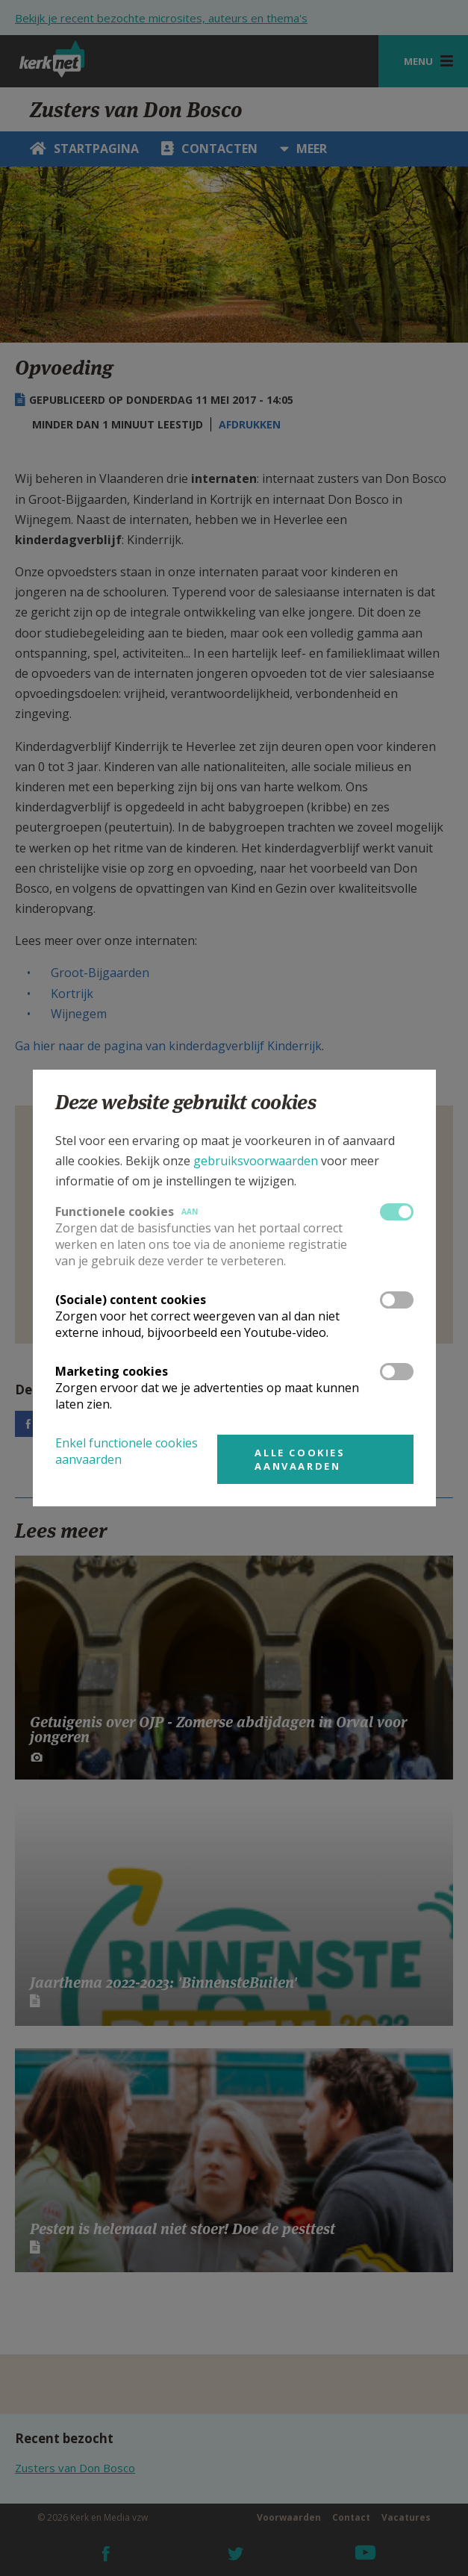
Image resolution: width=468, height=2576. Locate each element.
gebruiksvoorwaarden (255, 1161)
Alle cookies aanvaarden (300, 1459)
